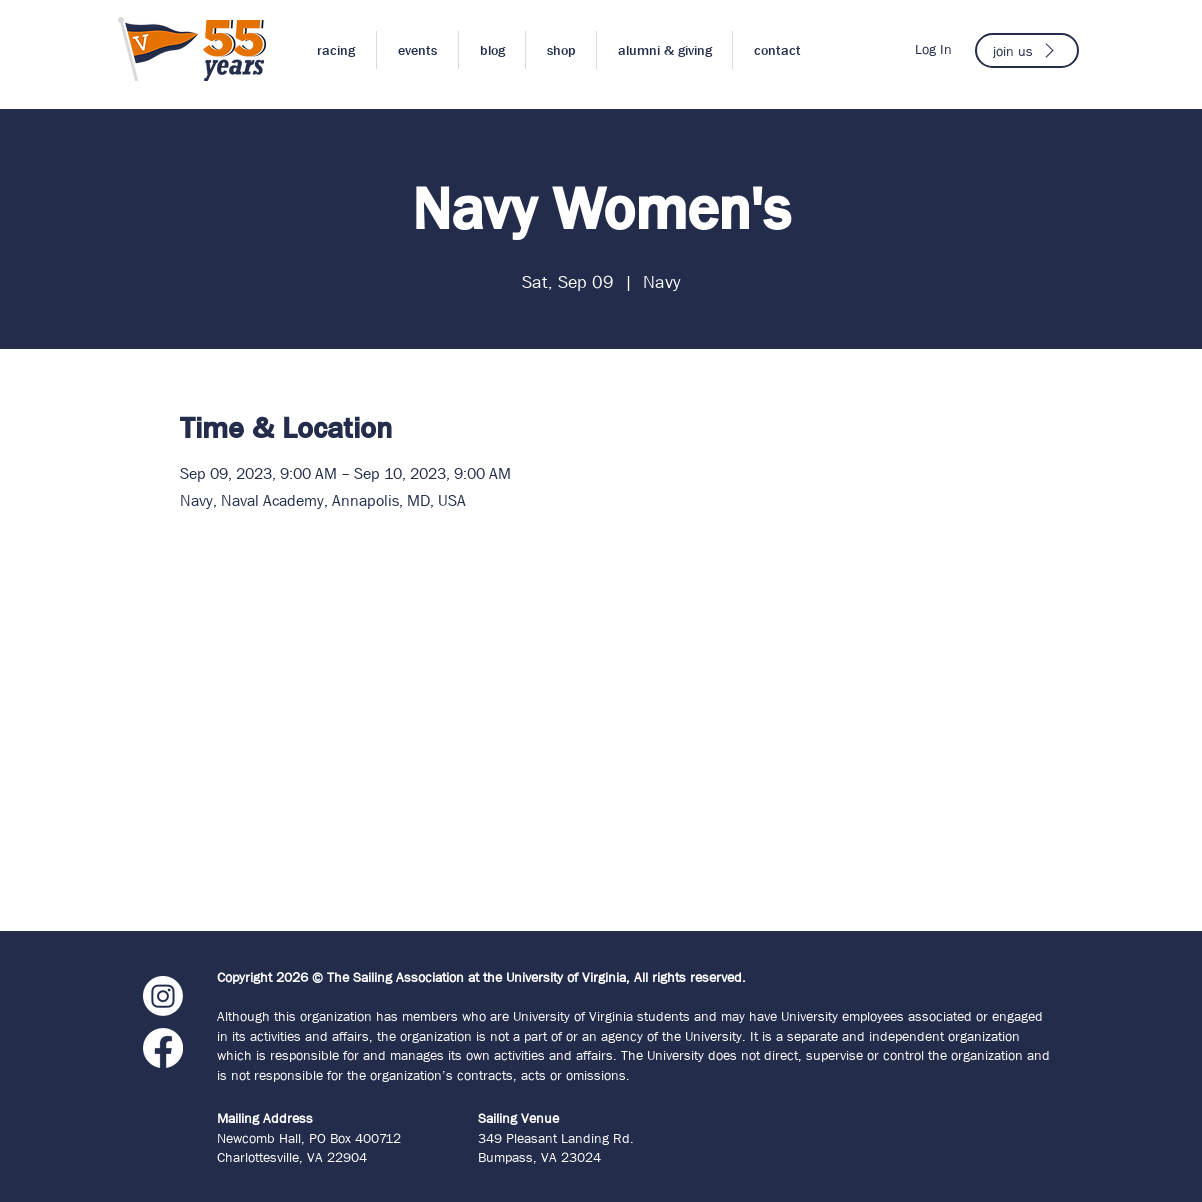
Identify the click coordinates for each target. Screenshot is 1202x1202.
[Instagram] (163, 996)
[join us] (1027, 50)
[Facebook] (163, 1048)
